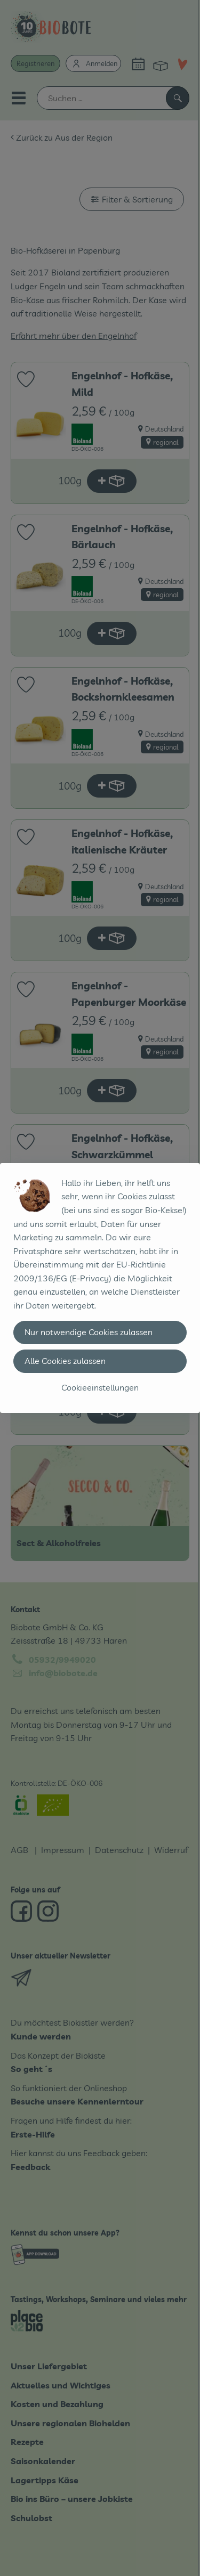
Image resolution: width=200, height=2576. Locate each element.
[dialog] (100, 1288)
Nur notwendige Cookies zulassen (89, 1332)
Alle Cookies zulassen (65, 1360)
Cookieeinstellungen (100, 1387)
